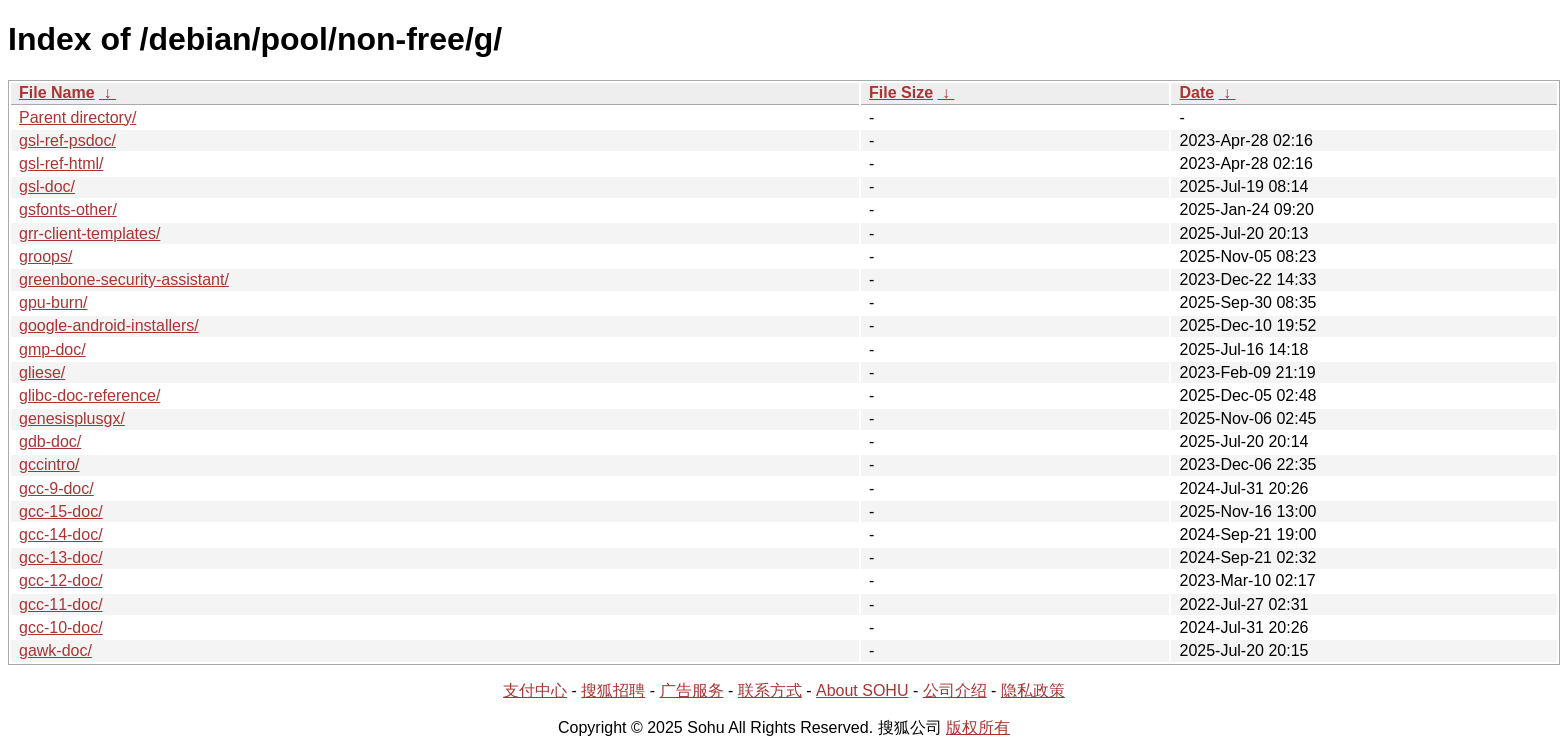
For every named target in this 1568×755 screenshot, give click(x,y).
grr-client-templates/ (89, 233)
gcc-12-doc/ (61, 580)
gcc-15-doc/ (61, 511)
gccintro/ (49, 464)
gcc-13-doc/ (61, 557)
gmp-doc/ (52, 349)
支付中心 (535, 690)
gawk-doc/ (55, 650)
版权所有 (978, 727)
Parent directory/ (77, 117)
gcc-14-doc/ (61, 534)
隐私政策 (1033, 690)
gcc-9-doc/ (56, 488)
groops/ (45, 256)
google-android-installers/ (109, 325)
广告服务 (692, 690)
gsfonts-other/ (68, 209)
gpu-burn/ (53, 302)
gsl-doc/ (47, 186)
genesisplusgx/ (72, 418)
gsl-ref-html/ (61, 163)
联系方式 (770, 690)
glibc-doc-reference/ (89, 395)
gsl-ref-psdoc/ (67, 140)
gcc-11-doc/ (61, 604)
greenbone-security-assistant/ (124, 279)
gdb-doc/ (50, 441)
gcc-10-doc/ (61, 627)
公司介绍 (955, 690)
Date (1196, 92)
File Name (57, 92)
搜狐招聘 (613, 690)
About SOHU (862, 690)
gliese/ (42, 372)
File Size (901, 92)
